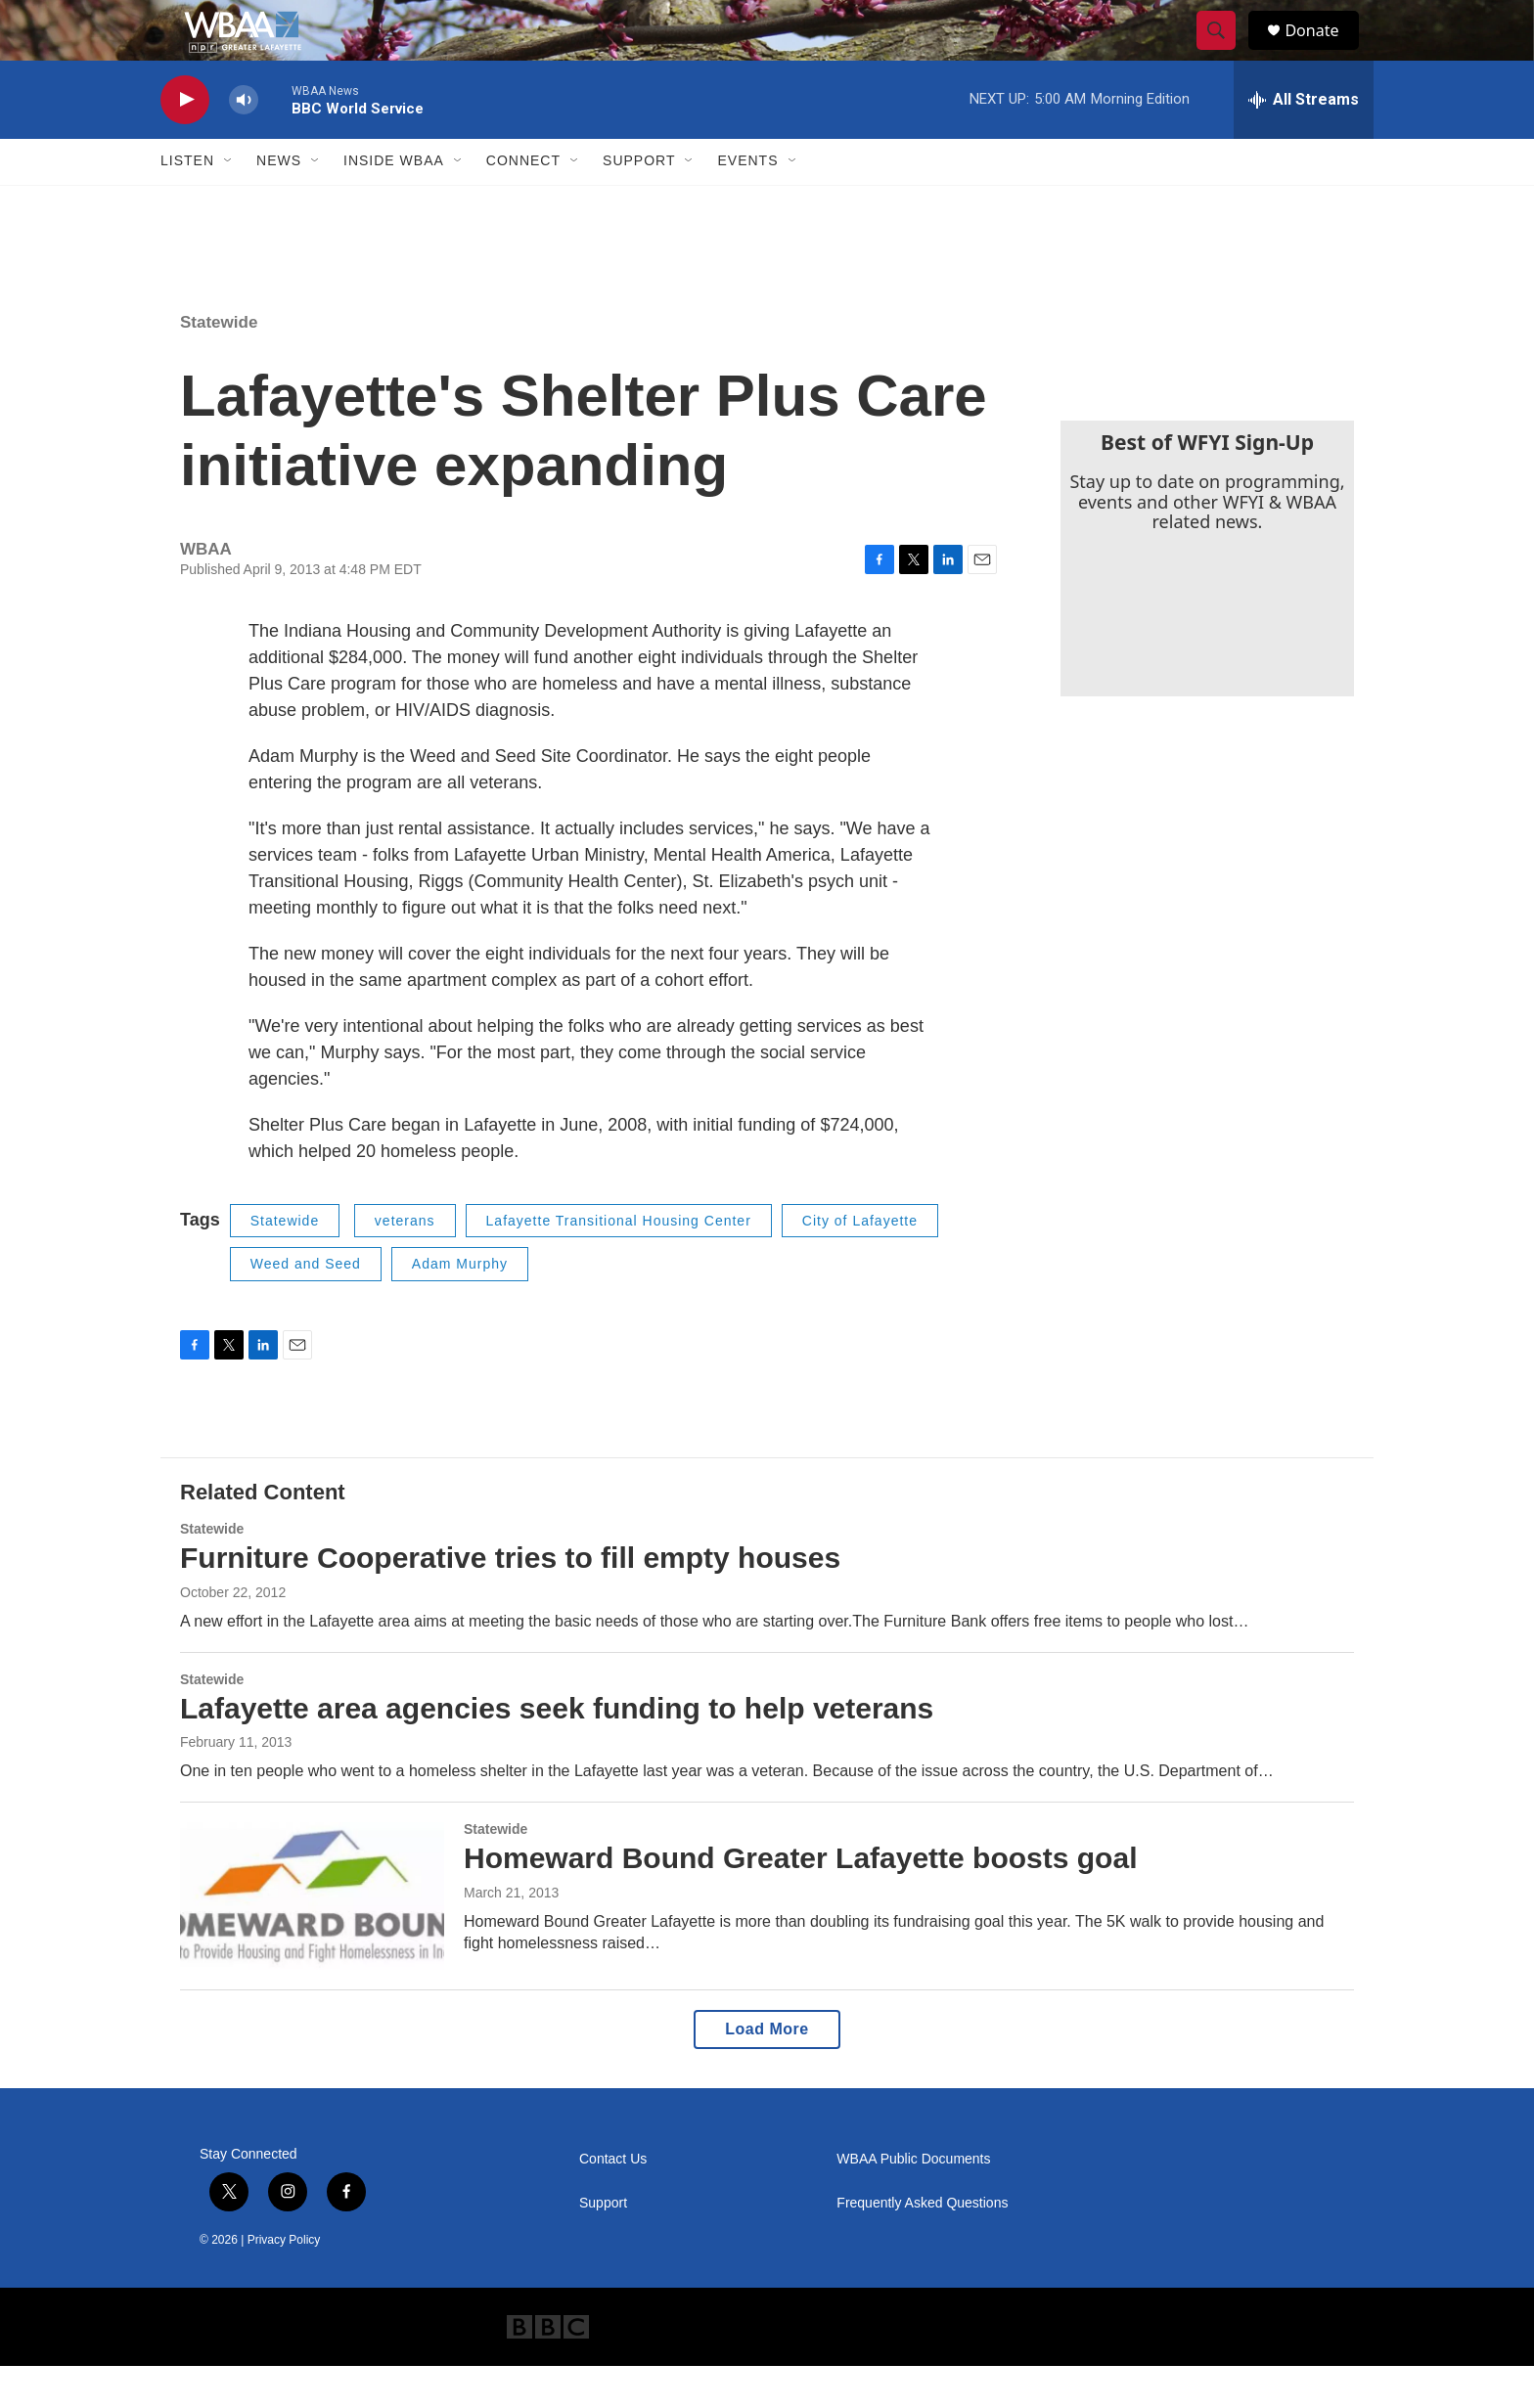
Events (747, 203)
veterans (405, 1263)
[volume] (243, 142)
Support (639, 203)
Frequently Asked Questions (922, 2245)
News (278, 203)
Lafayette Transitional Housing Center (618, 1263)
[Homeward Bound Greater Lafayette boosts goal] (312, 1938)
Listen (187, 203)
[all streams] (1304, 142)
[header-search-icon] (1224, 51)
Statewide (218, 364)
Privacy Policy (284, 2282)
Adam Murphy (460, 1307)
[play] (185, 142)
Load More (766, 2071)
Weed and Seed (305, 1307)
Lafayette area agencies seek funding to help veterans (556, 1750)
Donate (1323, 51)
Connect (523, 203)
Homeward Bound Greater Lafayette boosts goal (800, 1901)
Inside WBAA (393, 203)
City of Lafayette (860, 1263)
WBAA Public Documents (913, 2201)
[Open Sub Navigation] (229, 203)
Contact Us (613, 2201)
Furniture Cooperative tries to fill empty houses (510, 1599)
